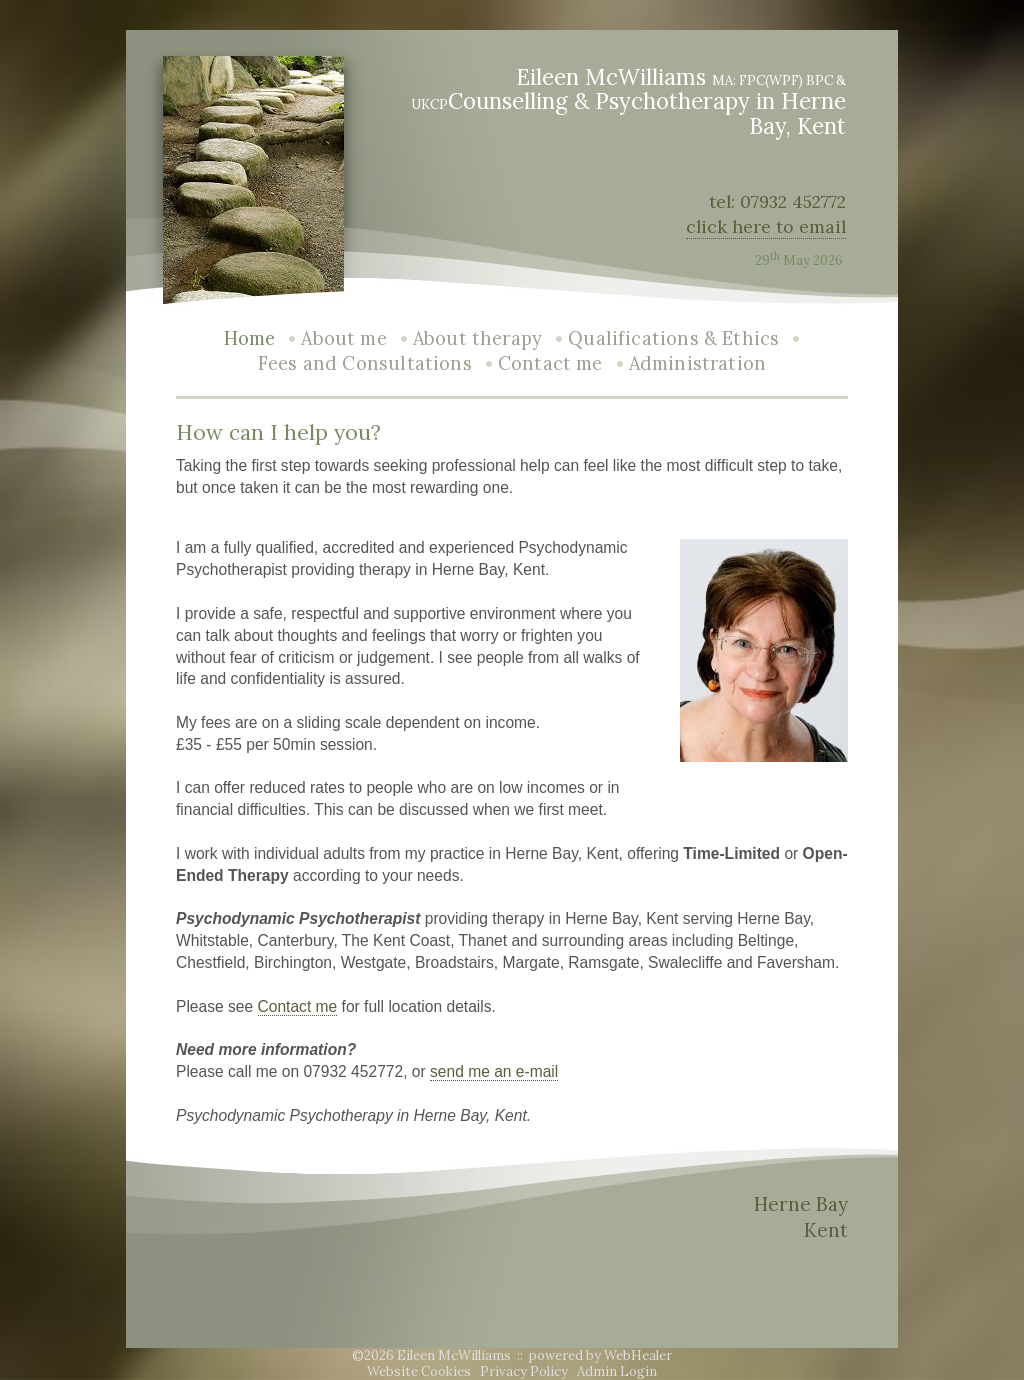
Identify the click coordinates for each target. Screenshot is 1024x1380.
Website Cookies (419, 1371)
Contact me (550, 363)
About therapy (477, 338)
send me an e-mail (494, 1071)
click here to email (766, 226)
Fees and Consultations (365, 363)
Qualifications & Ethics (673, 338)
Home (250, 338)
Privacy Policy (524, 1371)
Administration (698, 363)
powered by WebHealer (600, 1355)
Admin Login (617, 1371)
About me (343, 338)
